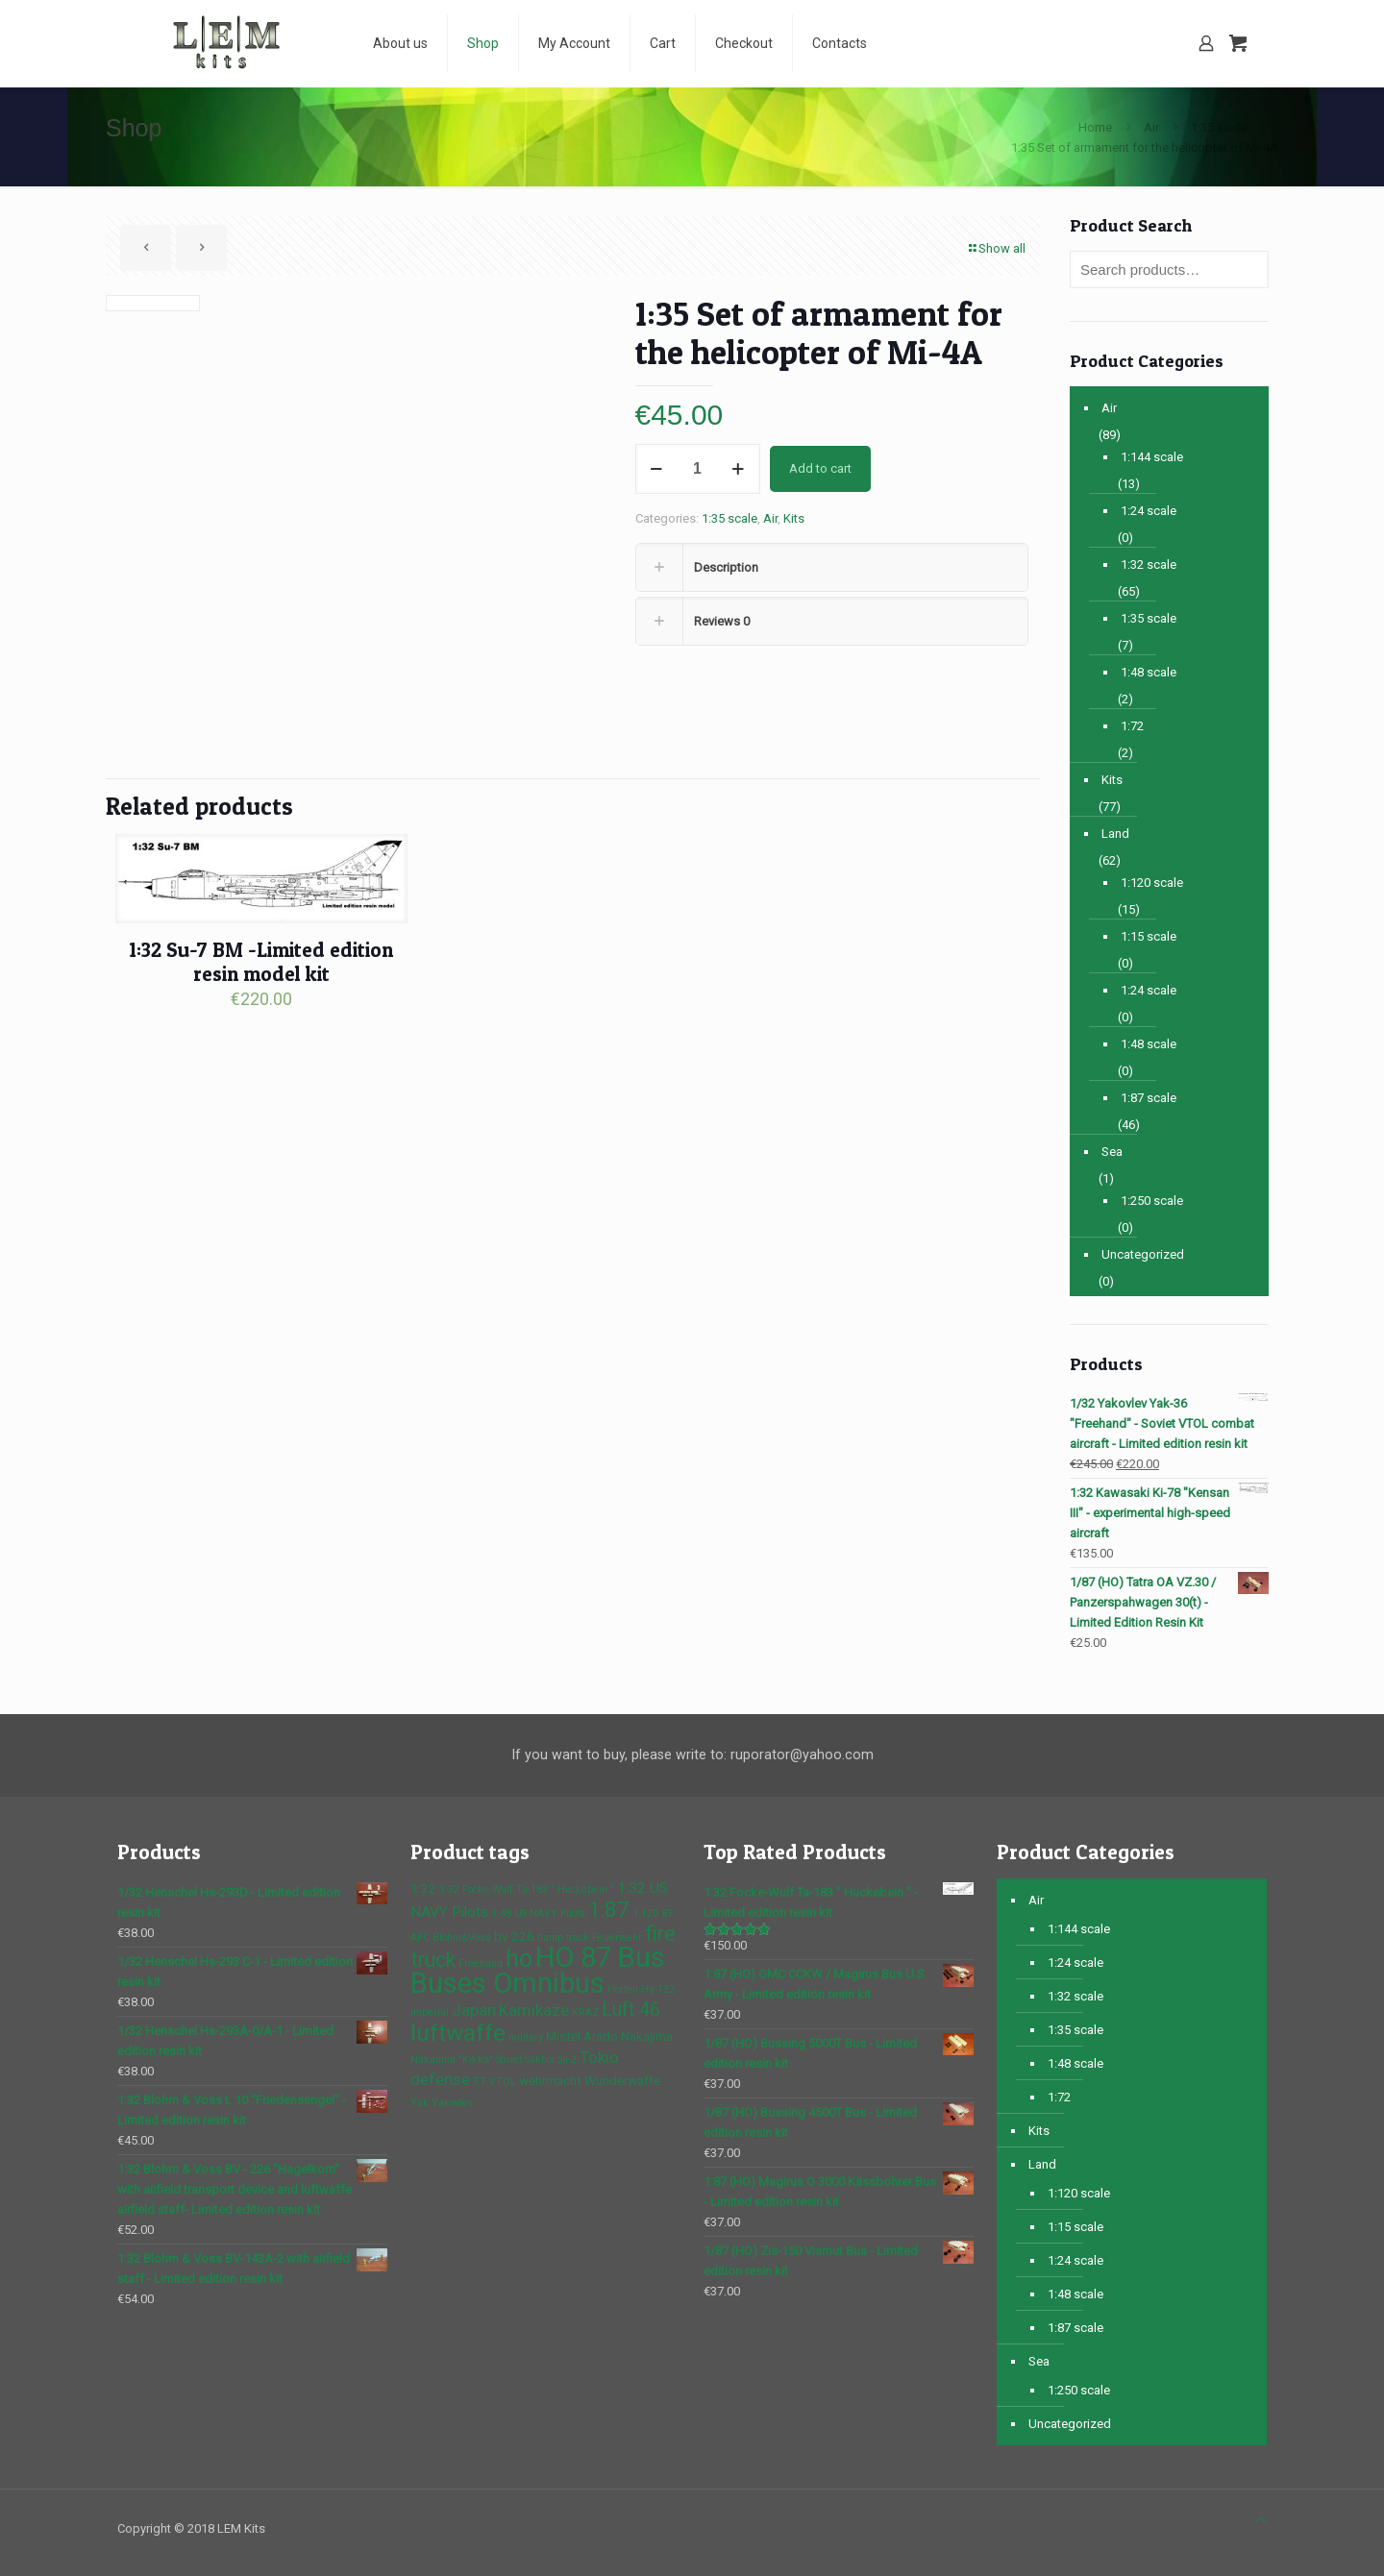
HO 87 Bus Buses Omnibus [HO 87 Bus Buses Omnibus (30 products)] (537, 1970)
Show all (996, 248)
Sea (1112, 1151)
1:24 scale (1148, 510)
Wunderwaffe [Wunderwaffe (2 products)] (622, 2080)
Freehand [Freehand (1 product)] (480, 1963)
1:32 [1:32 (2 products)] (423, 1888)
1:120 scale (1152, 882)
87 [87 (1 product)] (667, 1913)
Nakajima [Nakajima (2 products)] (647, 2036)
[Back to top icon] (1260, 2520)
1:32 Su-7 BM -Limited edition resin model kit (261, 962)
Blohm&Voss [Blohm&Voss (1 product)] (461, 1937)
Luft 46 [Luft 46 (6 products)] (631, 2010)
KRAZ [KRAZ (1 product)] (585, 2012)
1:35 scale (1219, 127)
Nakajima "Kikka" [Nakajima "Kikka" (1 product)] (451, 2059)
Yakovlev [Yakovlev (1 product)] (452, 2103)
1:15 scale (1148, 936)
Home (1095, 127)
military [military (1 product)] (525, 2037)
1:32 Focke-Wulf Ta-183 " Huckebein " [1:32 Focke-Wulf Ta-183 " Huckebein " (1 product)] (526, 1889)
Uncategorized (1142, 1254)
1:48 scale (1148, 672)
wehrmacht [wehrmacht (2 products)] (550, 2080)
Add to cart (820, 468)
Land (1115, 833)
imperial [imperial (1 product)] (429, 2012)
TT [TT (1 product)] (479, 2081)
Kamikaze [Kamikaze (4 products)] (534, 2010)
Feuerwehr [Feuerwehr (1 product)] (617, 1937)
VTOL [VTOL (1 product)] (502, 2081)
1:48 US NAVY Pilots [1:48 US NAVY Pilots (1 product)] (538, 1913)
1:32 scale (1148, 564)
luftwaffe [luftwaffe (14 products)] (458, 2033)
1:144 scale (1152, 457)
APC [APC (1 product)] (420, 1937)
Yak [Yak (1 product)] (419, 2103)
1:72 (1132, 726)
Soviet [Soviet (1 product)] (509, 2059)
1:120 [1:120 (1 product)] (645, 1913)
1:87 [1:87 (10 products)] (609, 1909)
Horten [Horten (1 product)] (622, 1989)
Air (1151, 127)
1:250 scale (1152, 1200)
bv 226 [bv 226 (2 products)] (514, 1936)
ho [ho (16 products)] (519, 1959)
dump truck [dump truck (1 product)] (563, 1937)
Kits (793, 518)
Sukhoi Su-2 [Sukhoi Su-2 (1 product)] (551, 2059)
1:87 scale (1148, 1098)
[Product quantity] (697, 469)
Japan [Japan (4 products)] (474, 2010)
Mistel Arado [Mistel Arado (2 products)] (582, 2036)
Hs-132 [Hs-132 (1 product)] (658, 1989)
